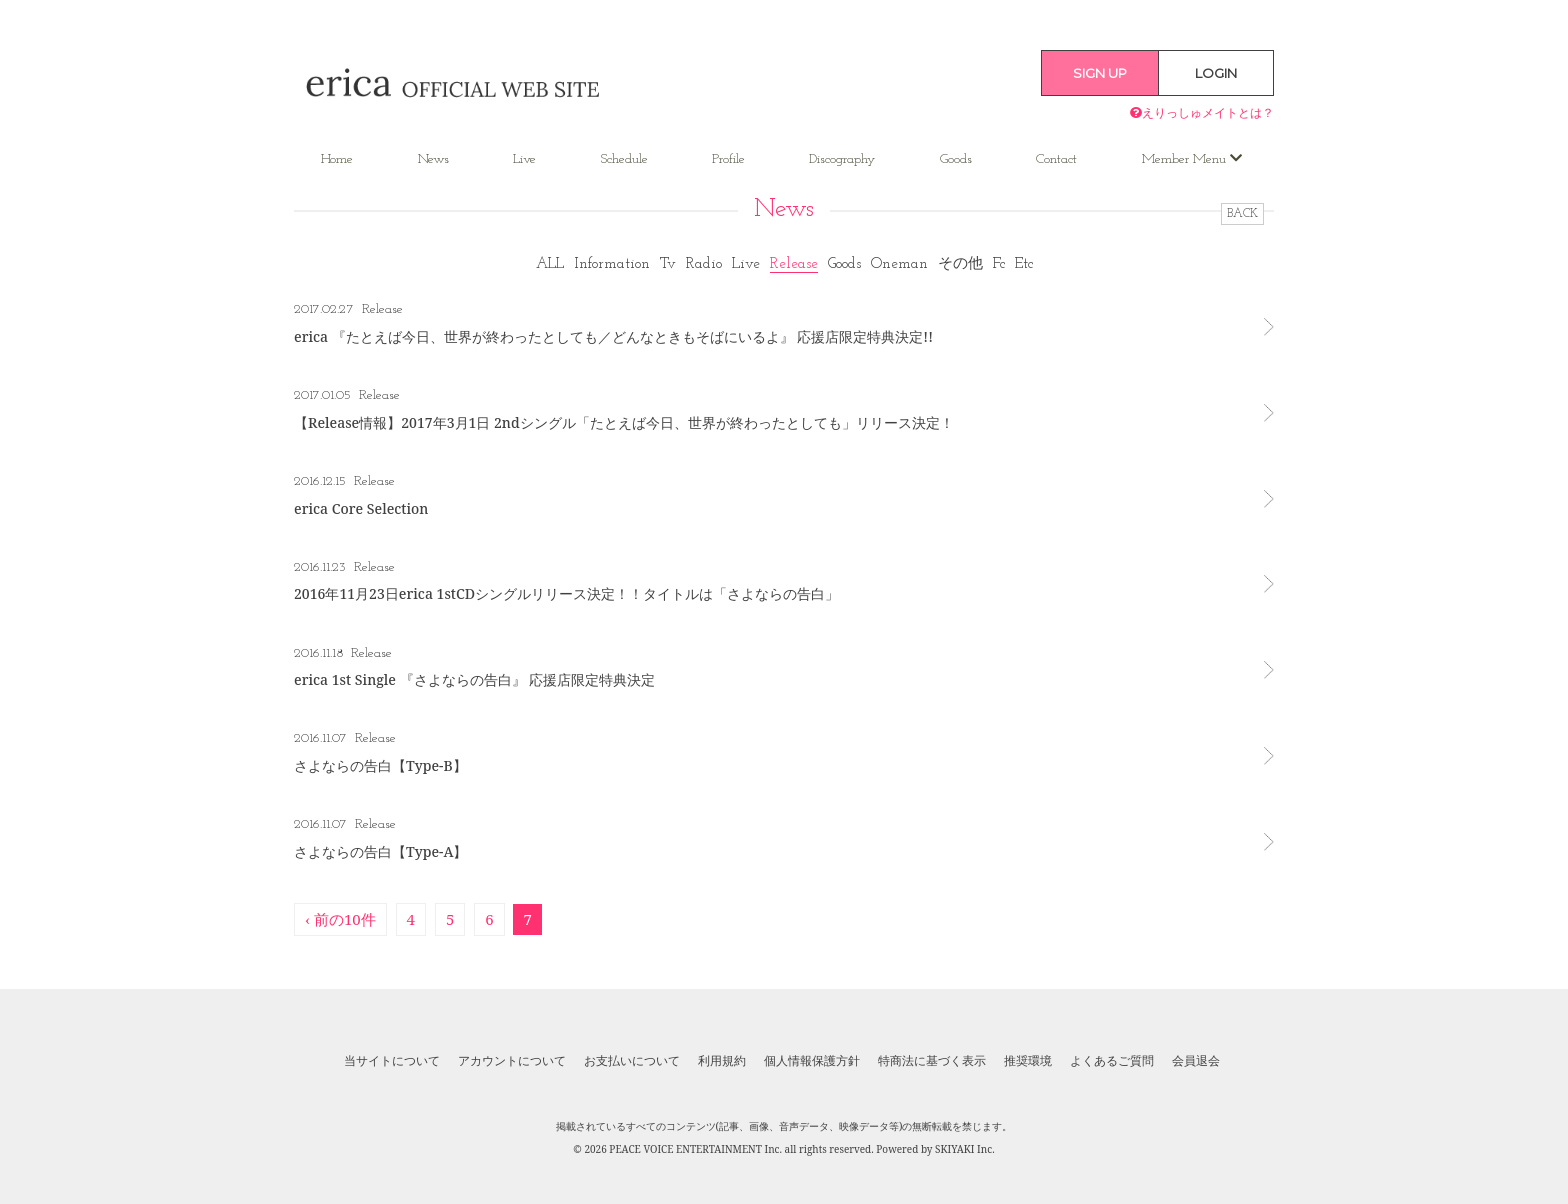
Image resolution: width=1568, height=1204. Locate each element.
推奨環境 (1028, 1061)
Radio (704, 264)
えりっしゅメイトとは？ (1202, 112)
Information (612, 264)
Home (337, 159)
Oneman (899, 264)
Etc (1024, 264)
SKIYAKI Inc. (965, 1149)
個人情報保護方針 (812, 1061)
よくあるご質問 (1112, 1061)
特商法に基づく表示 (932, 1061)
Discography (842, 159)
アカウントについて (512, 1061)
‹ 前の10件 (340, 919)
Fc (999, 264)
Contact (1056, 159)
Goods (956, 159)
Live (524, 159)
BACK (1242, 214)
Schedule (624, 159)
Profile (728, 159)
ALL (550, 264)
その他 (960, 264)
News (433, 159)
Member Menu (1192, 159)
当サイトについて (392, 1061)
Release (794, 264)
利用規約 (722, 1061)
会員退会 (1196, 1061)
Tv (668, 264)
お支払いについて (632, 1061)
